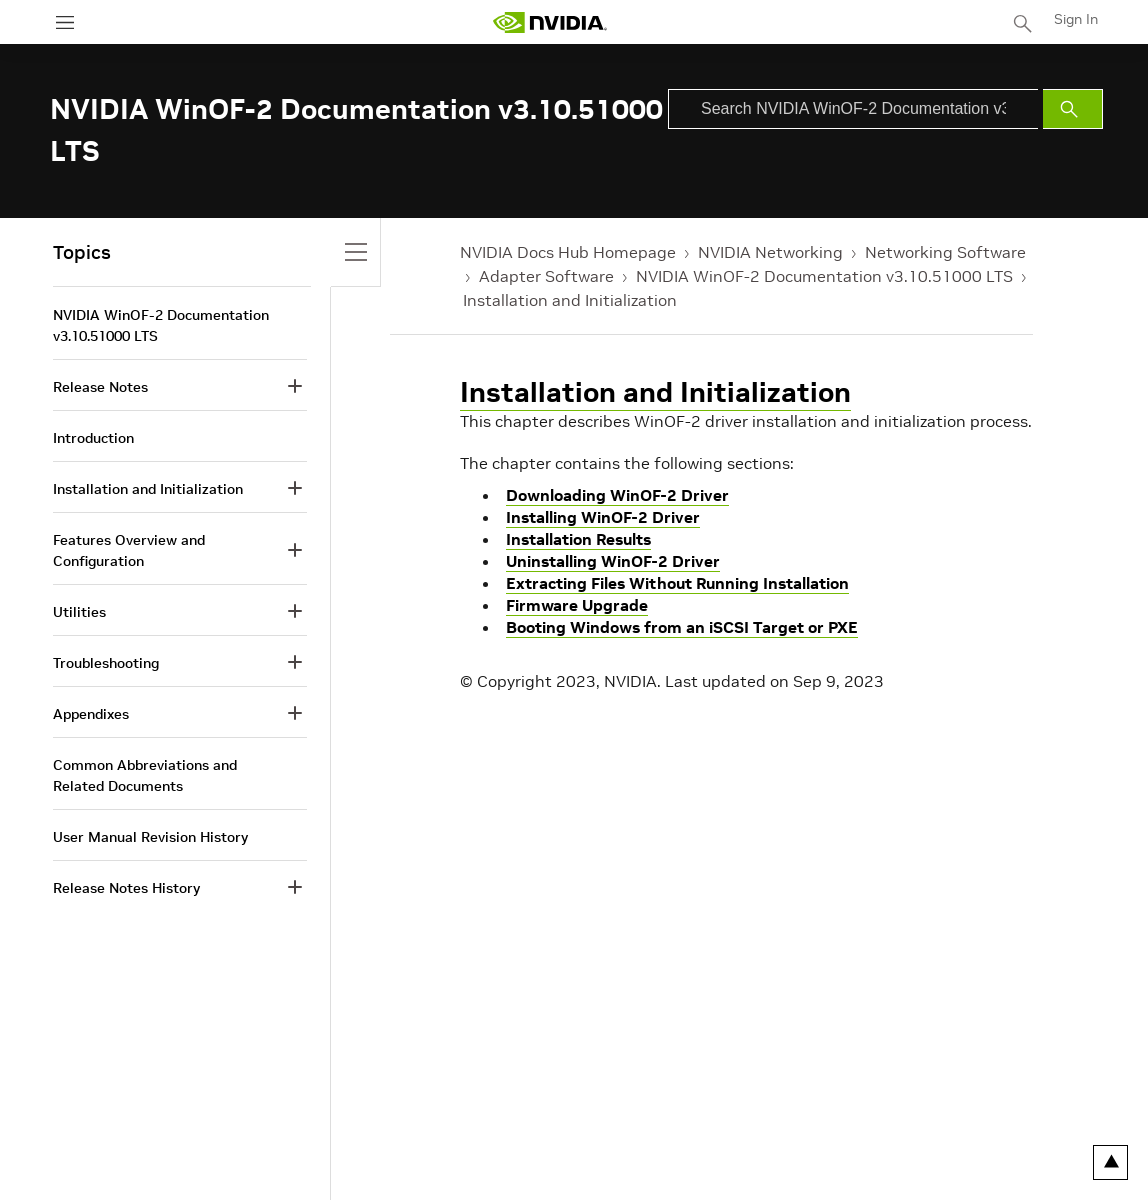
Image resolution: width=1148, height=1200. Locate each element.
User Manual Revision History (150, 837)
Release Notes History (126, 888)
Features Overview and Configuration (129, 550)
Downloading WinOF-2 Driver (617, 495)
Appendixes (91, 714)
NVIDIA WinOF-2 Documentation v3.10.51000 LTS (824, 276)
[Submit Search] (1073, 109)
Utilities (79, 612)
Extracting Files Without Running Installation (677, 583)
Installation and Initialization (570, 300)
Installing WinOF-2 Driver (603, 517)
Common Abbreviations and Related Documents (145, 775)
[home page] (550, 22)
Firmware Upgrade (577, 605)
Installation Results (578, 539)
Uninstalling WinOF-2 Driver (613, 561)
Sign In (1076, 19)
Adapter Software (546, 276)
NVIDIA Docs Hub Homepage (568, 252)
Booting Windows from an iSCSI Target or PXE (682, 627)
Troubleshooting (106, 663)
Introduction (93, 438)
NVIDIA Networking (770, 252)
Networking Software (945, 252)
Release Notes (100, 387)
